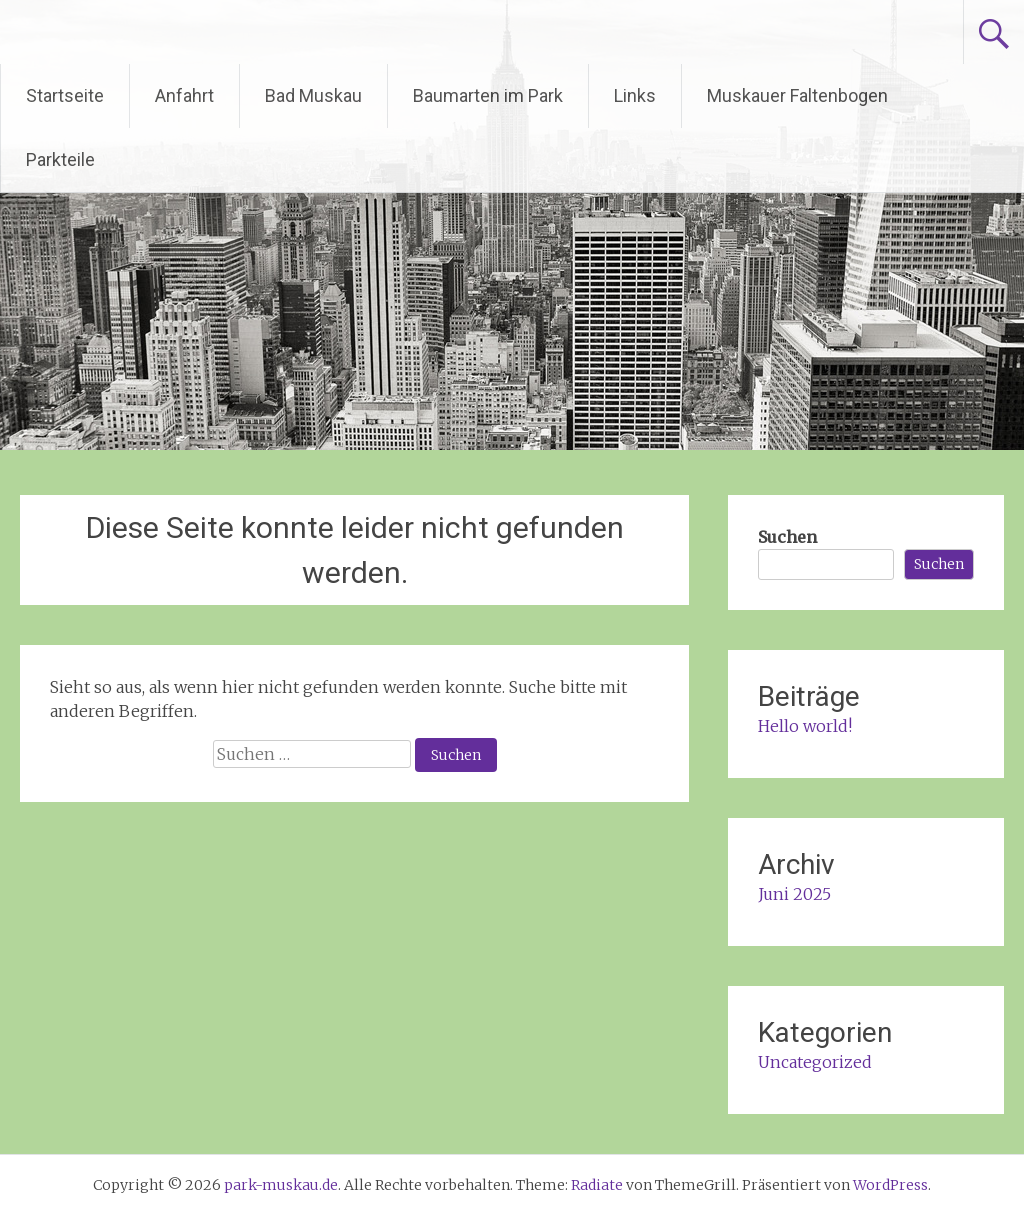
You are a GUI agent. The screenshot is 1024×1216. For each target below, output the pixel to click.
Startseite (65, 95)
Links (635, 95)
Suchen (787, 537)
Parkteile (60, 159)
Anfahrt (184, 95)
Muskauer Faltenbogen (797, 95)
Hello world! (805, 726)
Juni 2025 (794, 894)
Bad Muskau (313, 95)
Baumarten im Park (488, 95)
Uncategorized (815, 1062)
